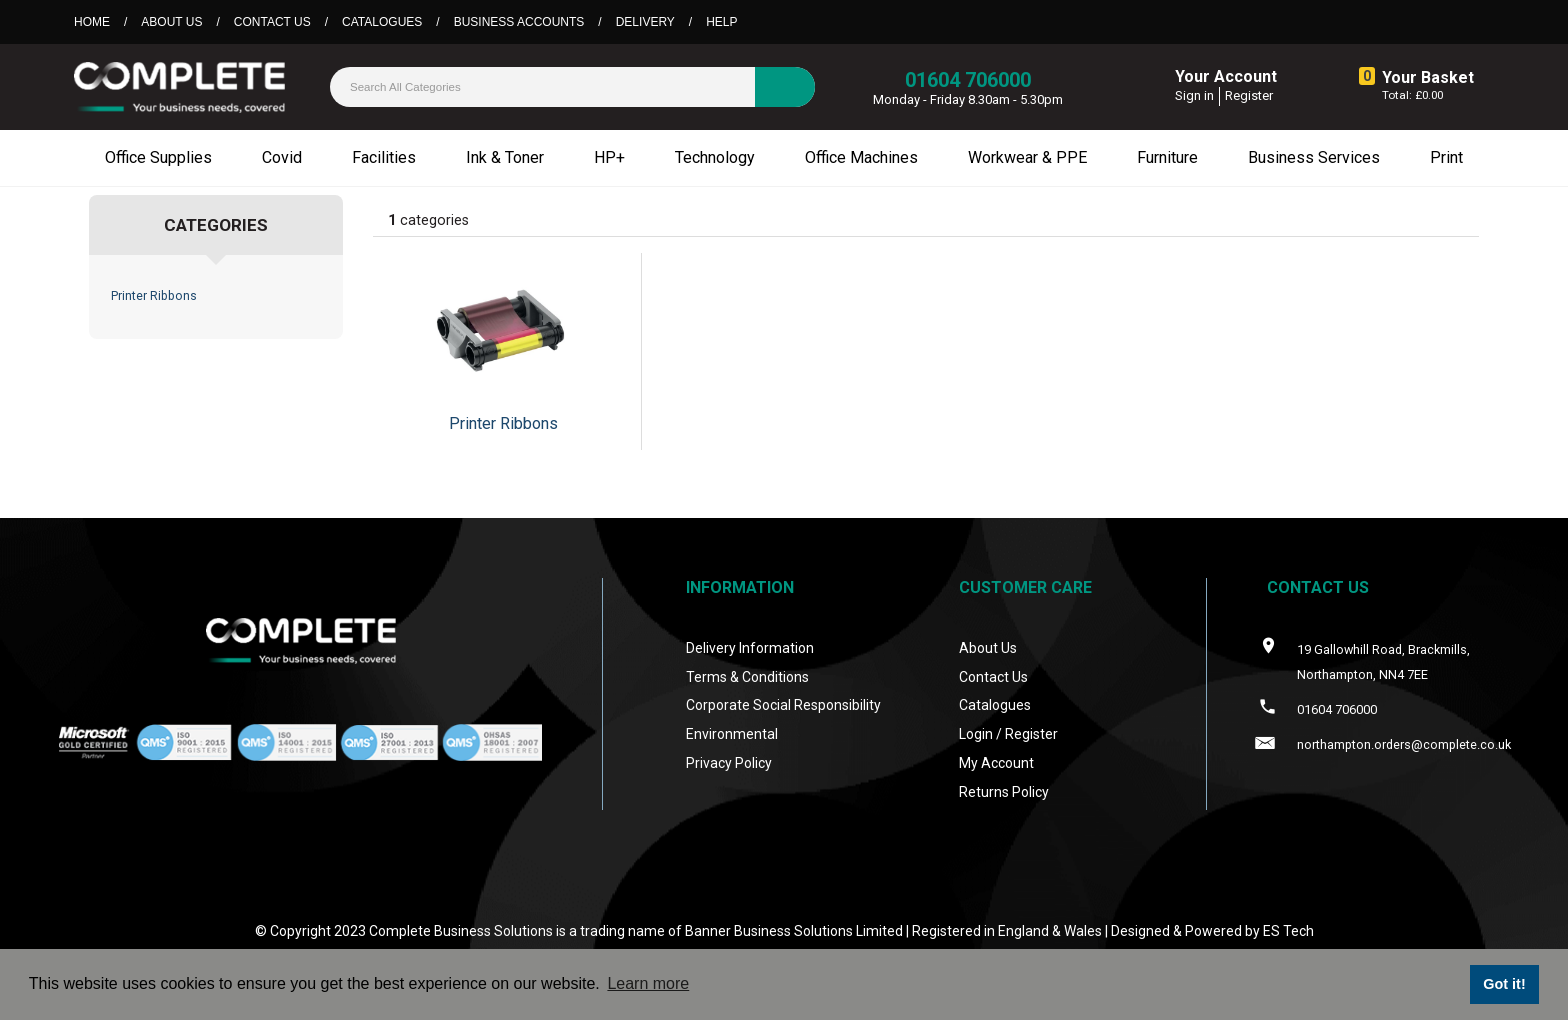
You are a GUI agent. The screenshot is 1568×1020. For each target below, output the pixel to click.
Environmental (732, 734)
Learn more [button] (648, 983)
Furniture (1167, 157)
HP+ (609, 157)
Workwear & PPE (1027, 157)
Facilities (384, 157)
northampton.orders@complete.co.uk (1404, 744)
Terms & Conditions (747, 677)
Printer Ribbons (154, 296)
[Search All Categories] (572, 87)
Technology (715, 157)
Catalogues (382, 22)
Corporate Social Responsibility (783, 705)
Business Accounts (519, 22)
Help (721, 22)
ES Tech (1288, 931)
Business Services (1314, 157)
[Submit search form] (785, 87)
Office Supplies (158, 157)
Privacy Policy (729, 763)
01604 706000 (968, 80)
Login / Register (1008, 734)
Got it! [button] (1504, 984)
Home (92, 22)
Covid (282, 157)
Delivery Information (750, 648)
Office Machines (861, 157)
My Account (996, 763)
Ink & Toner (505, 157)
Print (1446, 157)
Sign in (1194, 95)
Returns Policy (1004, 792)
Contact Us (272, 22)
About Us (171, 22)
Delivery (645, 22)
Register (1249, 95)
